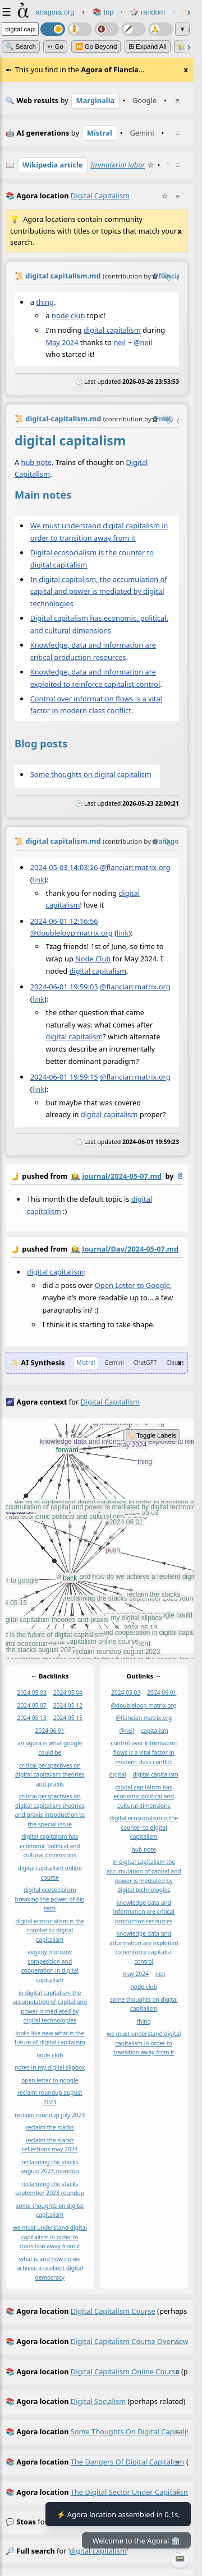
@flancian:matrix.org (135, 867)
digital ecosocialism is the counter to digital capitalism (50, 1930)
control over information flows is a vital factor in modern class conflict (144, 1752)
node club (68, 315)
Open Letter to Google (132, 1285)
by (96, 1176)
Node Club (93, 959)
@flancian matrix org (144, 1718)
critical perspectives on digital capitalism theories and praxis (50, 1774)
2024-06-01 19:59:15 (64, 1077)
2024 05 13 (32, 1718)
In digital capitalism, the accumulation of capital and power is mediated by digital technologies (98, 591)
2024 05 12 (67, 1705)
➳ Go (55, 46)
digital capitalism (112, 330)
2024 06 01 (50, 1731)
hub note (36, 462)
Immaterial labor (117, 165)
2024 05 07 (32, 1705)
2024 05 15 (67, 1718)
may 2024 (135, 1974)
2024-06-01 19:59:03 (64, 987)
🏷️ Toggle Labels (151, 1435)
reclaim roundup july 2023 (50, 2114)
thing (45, 302)
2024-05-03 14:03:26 (64, 867)
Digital (137, 462)
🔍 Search (21, 46)
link (38, 879)
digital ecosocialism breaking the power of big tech (50, 1899)
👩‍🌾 (75, 1176)
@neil (143, 342)
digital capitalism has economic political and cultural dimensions (50, 1846)
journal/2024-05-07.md (122, 1176)
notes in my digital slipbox (50, 2067)
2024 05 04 (67, 1692)
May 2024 (62, 342)
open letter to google (50, 2080)
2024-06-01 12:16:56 (64, 920)
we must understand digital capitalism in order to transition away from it (50, 2237)
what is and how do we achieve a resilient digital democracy (50, 2267)
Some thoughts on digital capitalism (91, 774)
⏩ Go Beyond (96, 46)
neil (119, 342)
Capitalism (32, 474)
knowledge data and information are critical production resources (144, 1911)
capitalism (154, 1731)
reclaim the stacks (50, 2127)
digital (117, 1774)
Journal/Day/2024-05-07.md (130, 1249)
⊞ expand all (147, 46)
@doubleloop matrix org (144, 1705)
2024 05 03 (32, 1692)
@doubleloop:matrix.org (71, 933)
